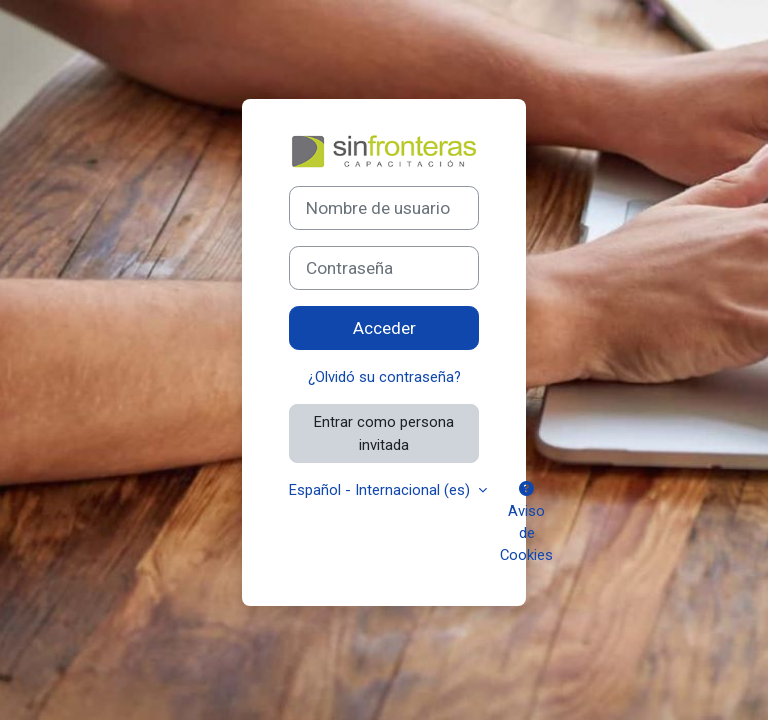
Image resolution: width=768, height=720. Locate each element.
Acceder (384, 328)
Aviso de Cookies (526, 523)
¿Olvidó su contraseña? (384, 377)
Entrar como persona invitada (384, 433)
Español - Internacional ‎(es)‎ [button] (381, 490)
